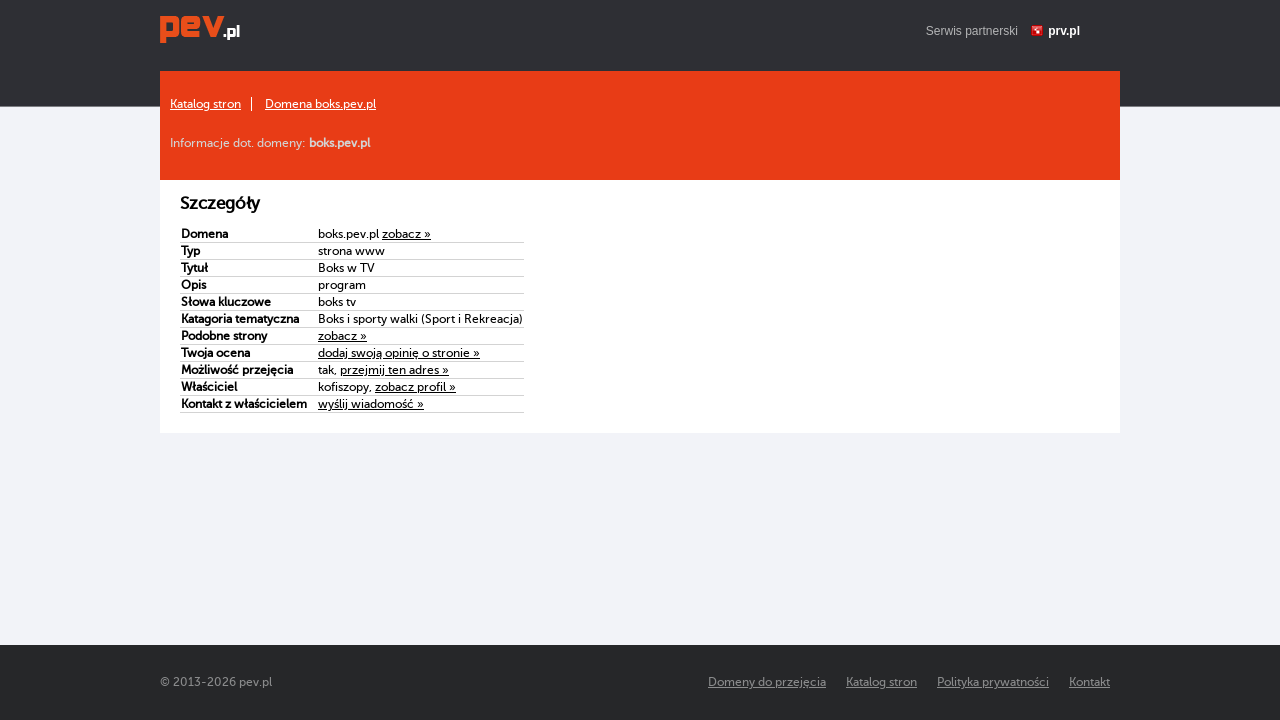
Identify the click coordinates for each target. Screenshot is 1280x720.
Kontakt (1089, 682)
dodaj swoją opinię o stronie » (399, 353)
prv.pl (1064, 31)
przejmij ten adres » (394, 370)
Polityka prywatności (993, 682)
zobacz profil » (415, 387)
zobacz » (406, 234)
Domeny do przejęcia (767, 682)
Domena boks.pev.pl (320, 104)
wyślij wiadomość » (371, 404)
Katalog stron (205, 104)
